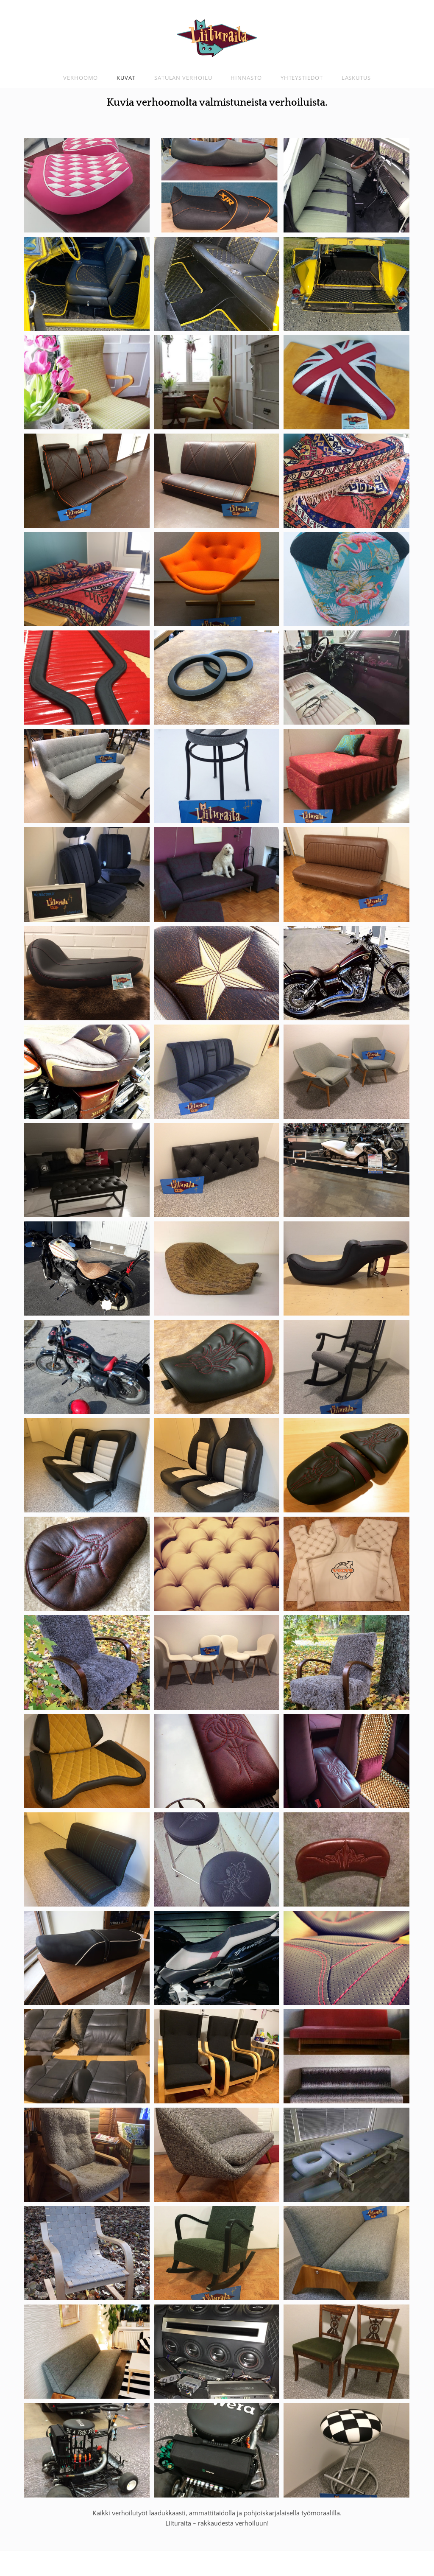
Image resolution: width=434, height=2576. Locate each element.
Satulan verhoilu (183, 77)
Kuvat (126, 77)
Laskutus (356, 77)
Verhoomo (80, 77)
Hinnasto (246, 77)
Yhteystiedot (302, 77)
